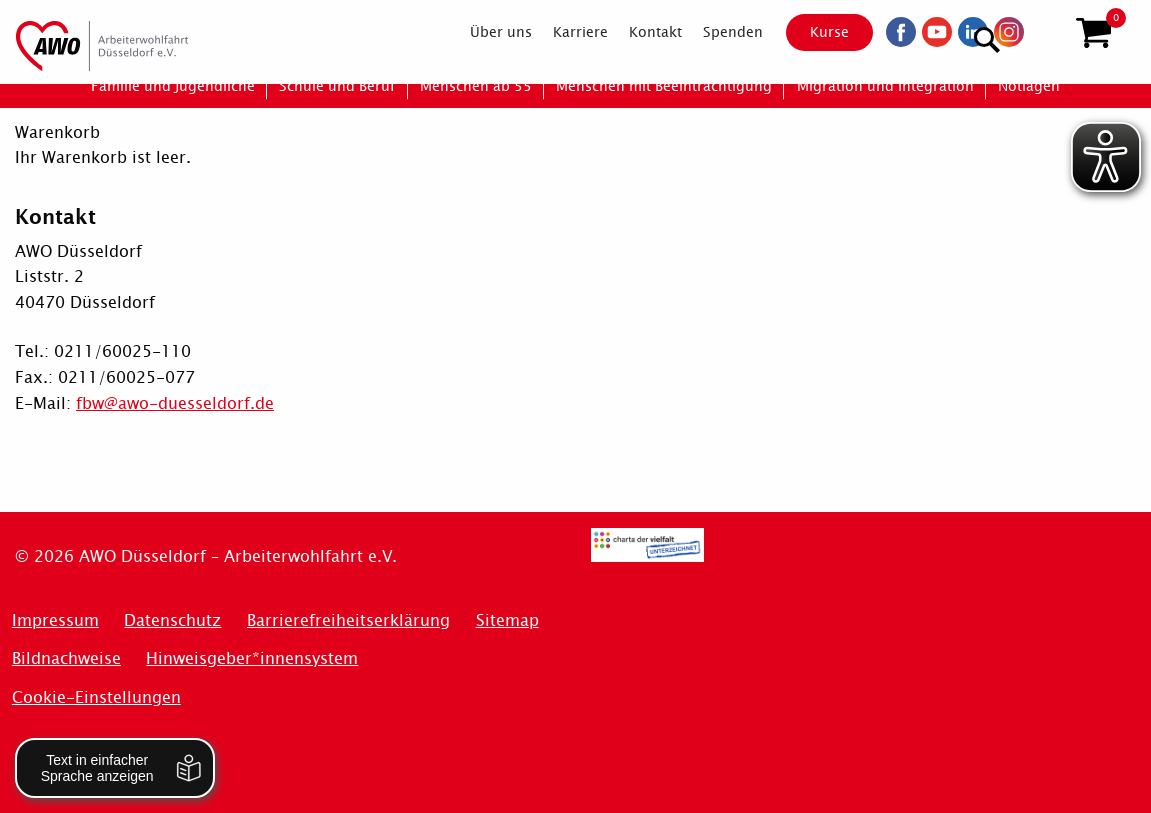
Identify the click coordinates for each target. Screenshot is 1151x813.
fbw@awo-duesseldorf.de (175, 403)
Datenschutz (172, 620)
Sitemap (507, 620)
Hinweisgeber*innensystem (252, 658)
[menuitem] (483, 32)
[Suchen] (1044, 30)
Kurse (812, 32)
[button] (1093, 33)
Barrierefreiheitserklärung (348, 620)
